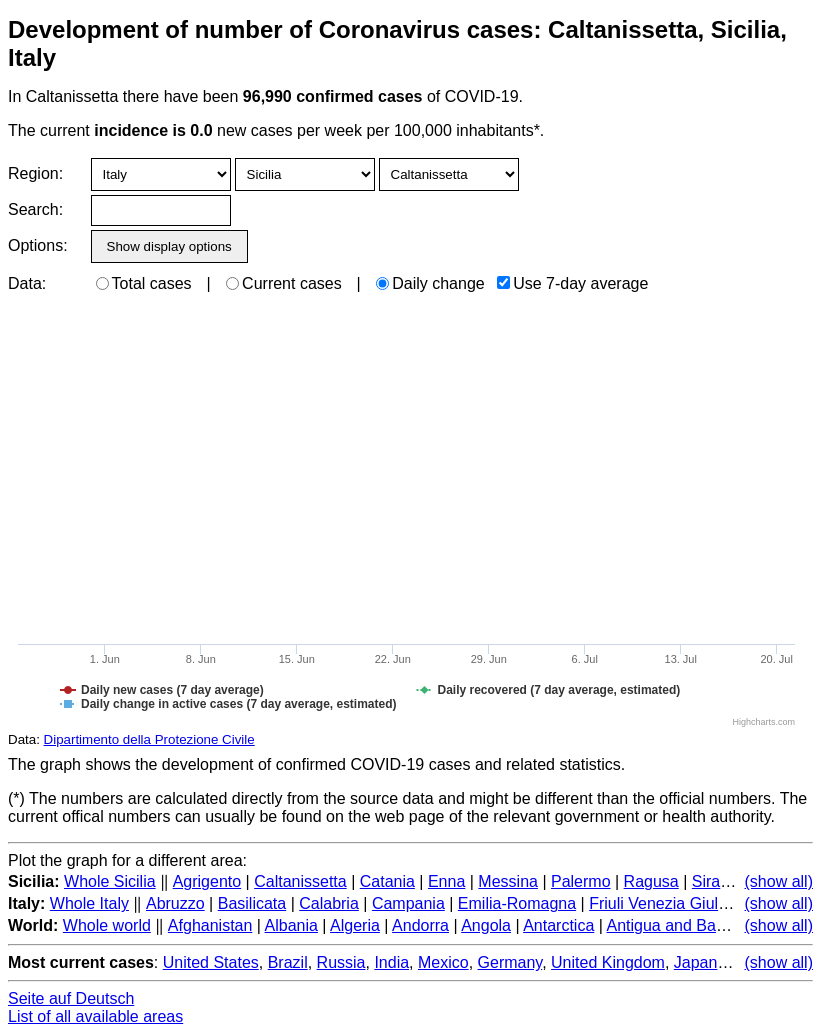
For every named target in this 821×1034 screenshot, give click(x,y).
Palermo (581, 881)
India (391, 962)
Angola (486, 925)
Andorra (420, 925)
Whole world (107, 925)
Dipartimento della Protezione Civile (149, 739)
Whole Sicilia (110, 881)
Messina (508, 881)
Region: (35, 173)
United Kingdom (608, 962)
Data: (27, 283)
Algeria (355, 925)
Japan (696, 962)
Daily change (430, 283)
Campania (408, 903)
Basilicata (252, 903)
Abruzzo (175, 903)
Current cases (284, 283)
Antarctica (558, 925)
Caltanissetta (300, 881)
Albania (291, 925)
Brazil (288, 962)
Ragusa (651, 881)
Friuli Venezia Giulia (659, 903)
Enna (446, 881)
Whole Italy (89, 903)
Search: (35, 209)
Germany (510, 962)
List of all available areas (95, 1016)
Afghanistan (210, 925)
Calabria (329, 903)
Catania (387, 881)
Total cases (144, 283)
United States (211, 962)
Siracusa (723, 881)
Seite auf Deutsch (71, 998)
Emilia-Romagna (517, 903)
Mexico (443, 962)
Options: (37, 245)
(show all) (779, 881)
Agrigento (207, 881)
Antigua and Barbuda (681, 925)
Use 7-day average (572, 283)
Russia (341, 962)
